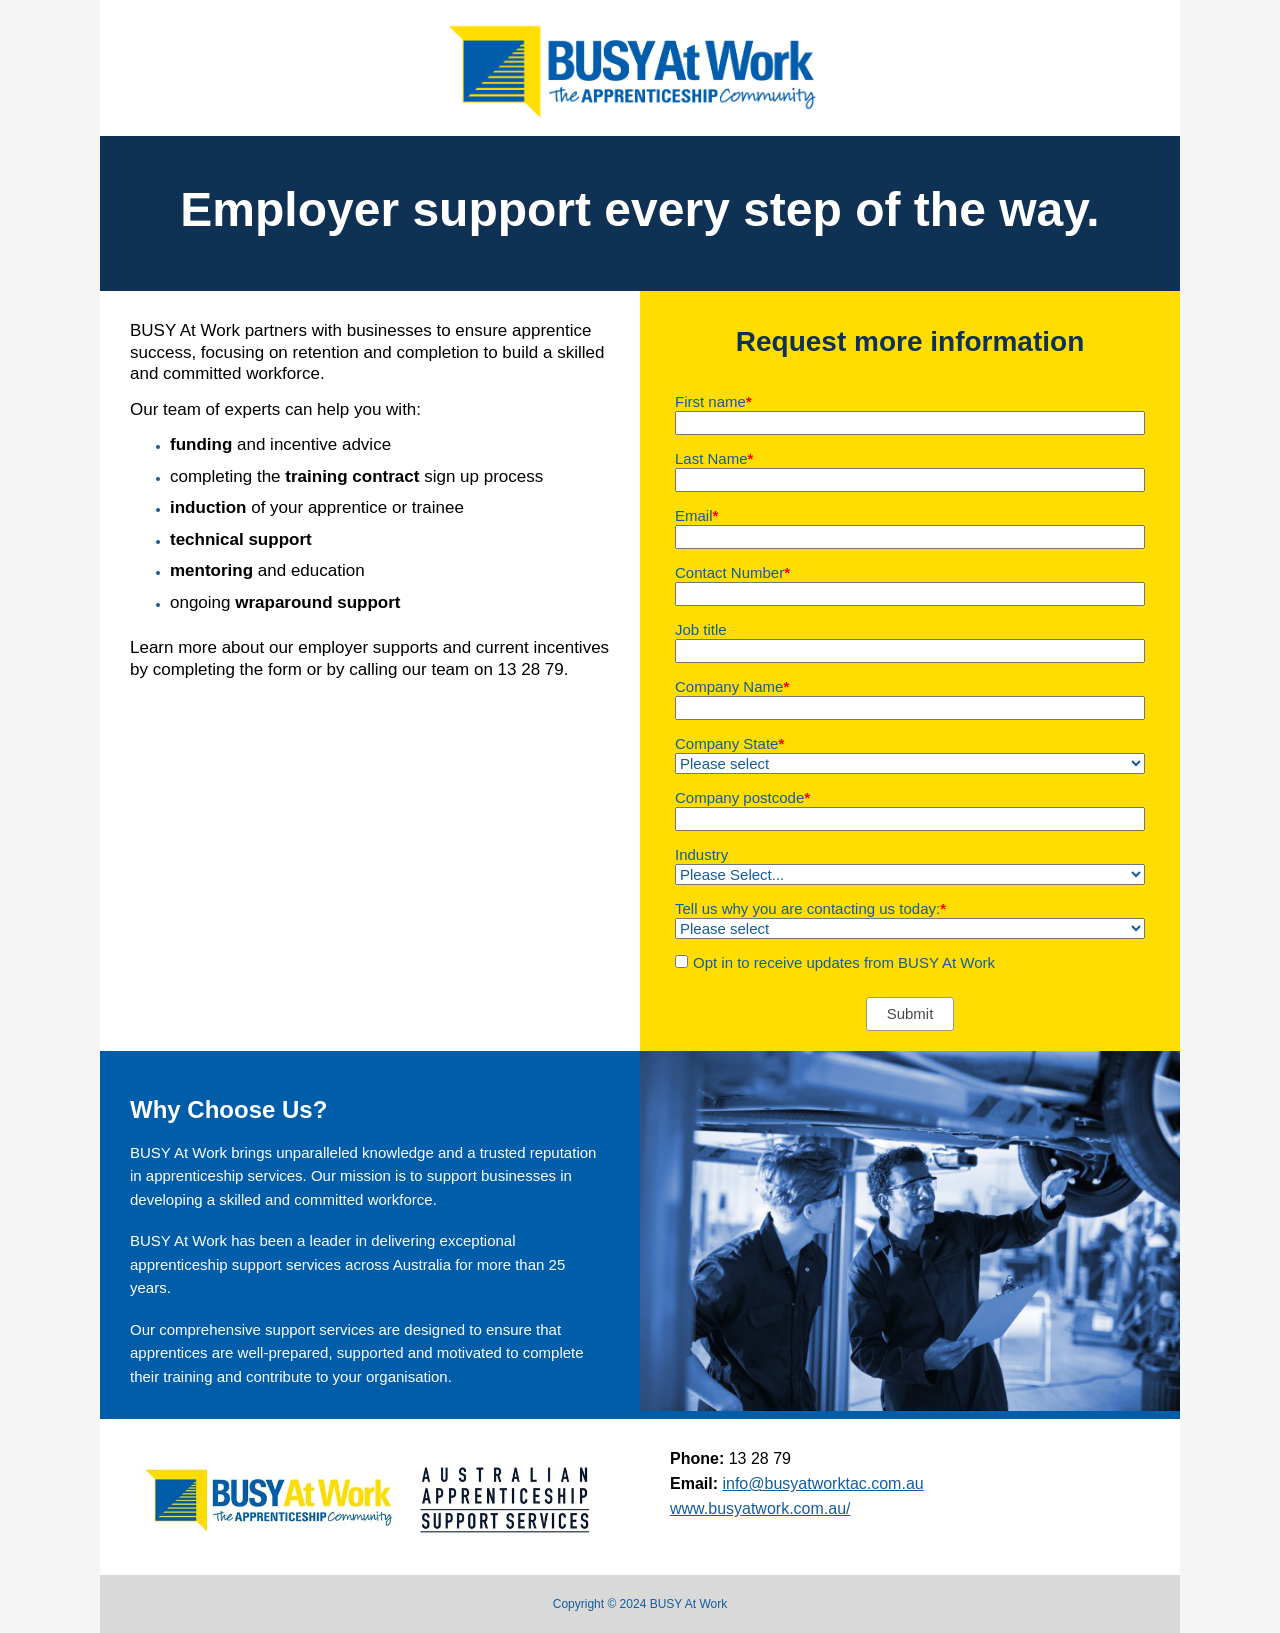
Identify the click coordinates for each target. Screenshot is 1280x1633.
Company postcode (742, 797)
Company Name (732, 686)
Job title (701, 629)
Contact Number (732, 572)
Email (696, 515)
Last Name (714, 458)
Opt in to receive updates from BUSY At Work (844, 962)
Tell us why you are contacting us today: (810, 908)
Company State (729, 743)
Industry (701, 854)
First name (713, 401)
